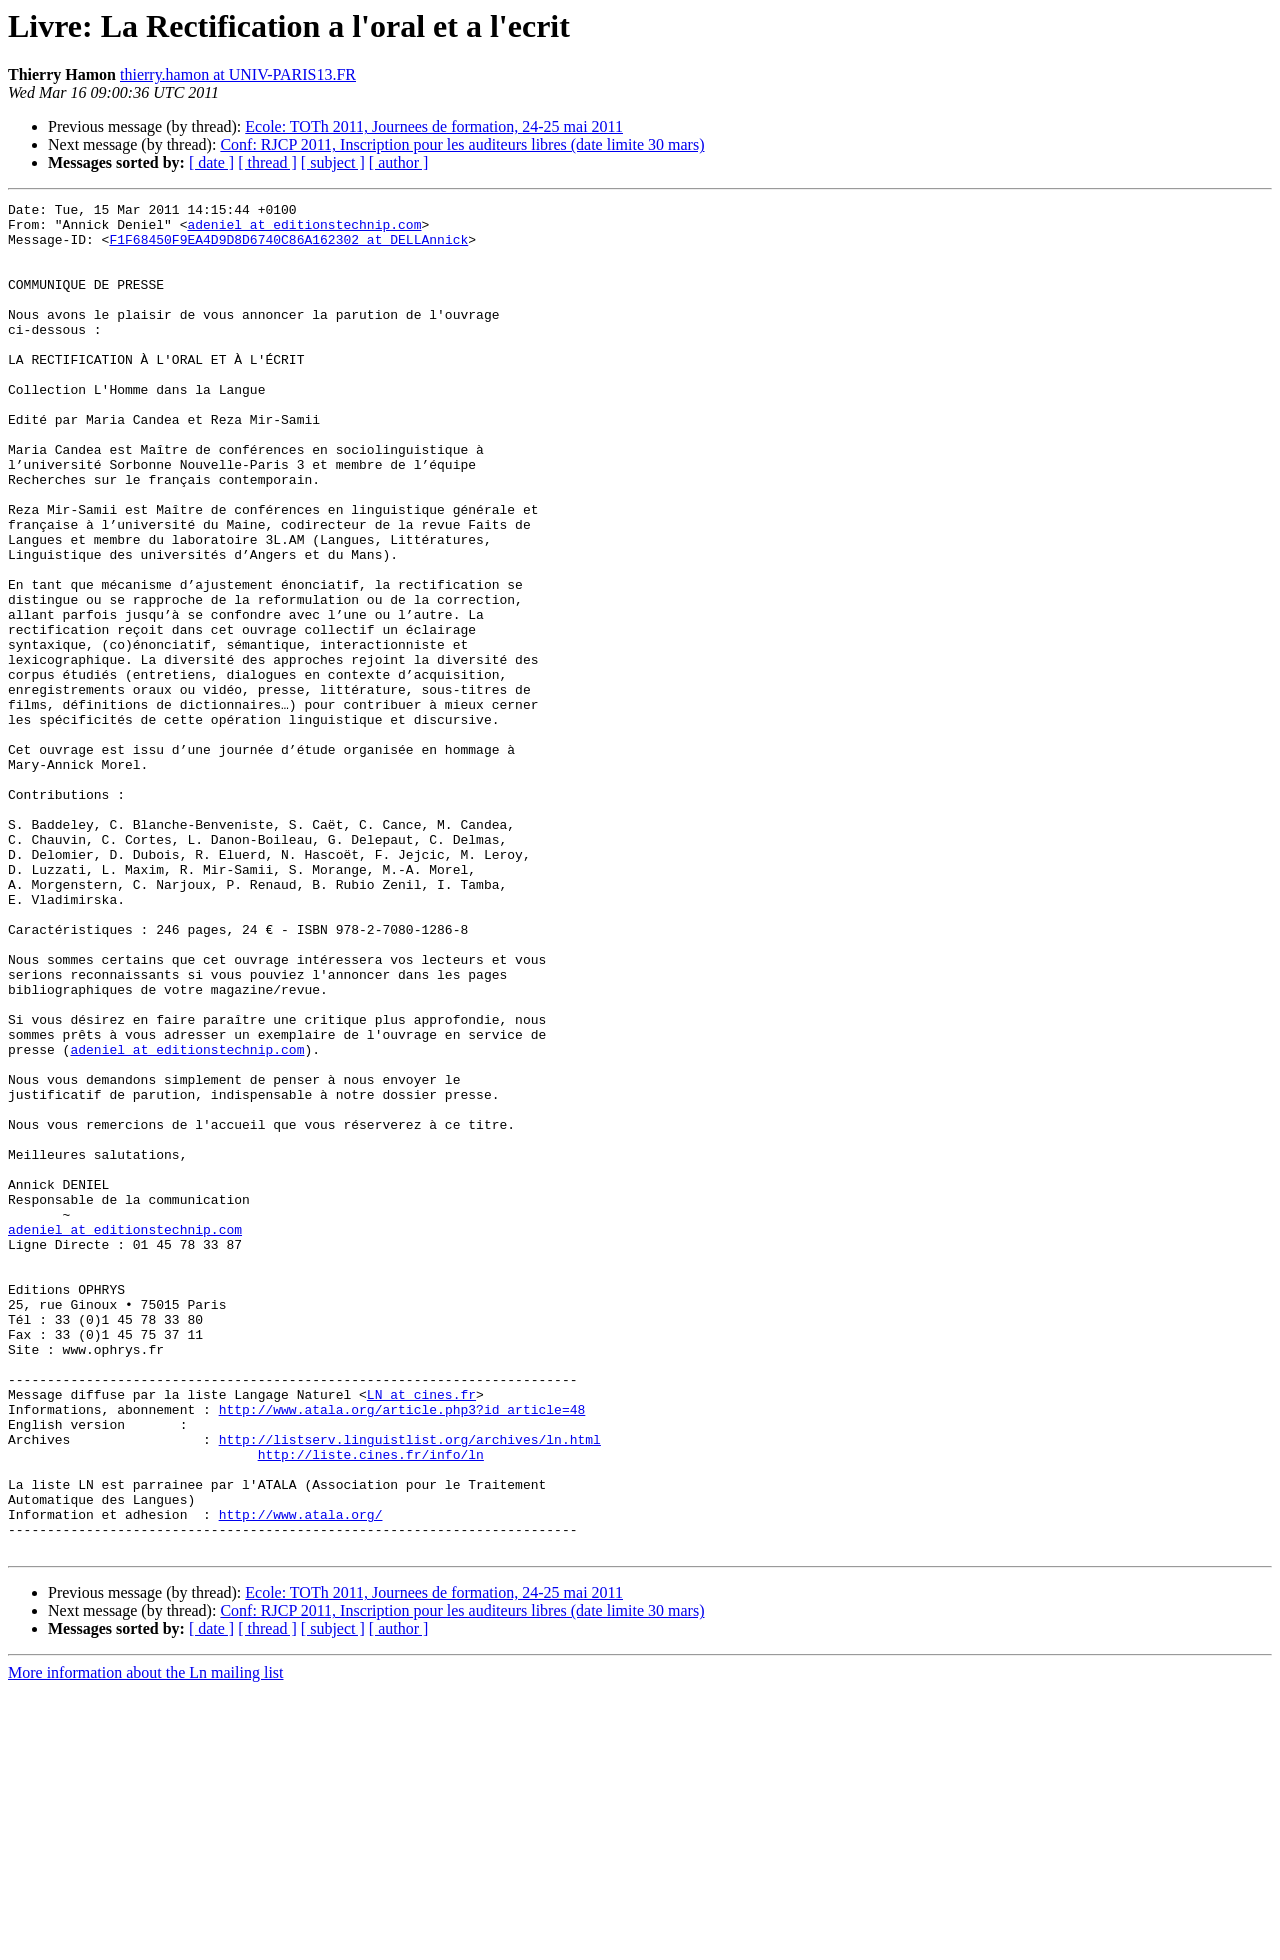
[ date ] (211, 162)
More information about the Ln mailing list (146, 1942)
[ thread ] (267, 162)
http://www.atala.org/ (301, 1778)
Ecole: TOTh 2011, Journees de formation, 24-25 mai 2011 (434, 126)
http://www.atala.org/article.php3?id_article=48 (402, 1652)
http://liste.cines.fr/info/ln (371, 1706)
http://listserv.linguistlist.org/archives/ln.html (410, 1688)
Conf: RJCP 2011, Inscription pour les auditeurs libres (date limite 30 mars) (462, 144)
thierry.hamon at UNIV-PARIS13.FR (238, 74)
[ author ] (399, 162)
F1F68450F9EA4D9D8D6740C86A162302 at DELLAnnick (288, 248)
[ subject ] (333, 162)
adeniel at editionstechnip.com (304, 230)
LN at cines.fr (421, 1634)
